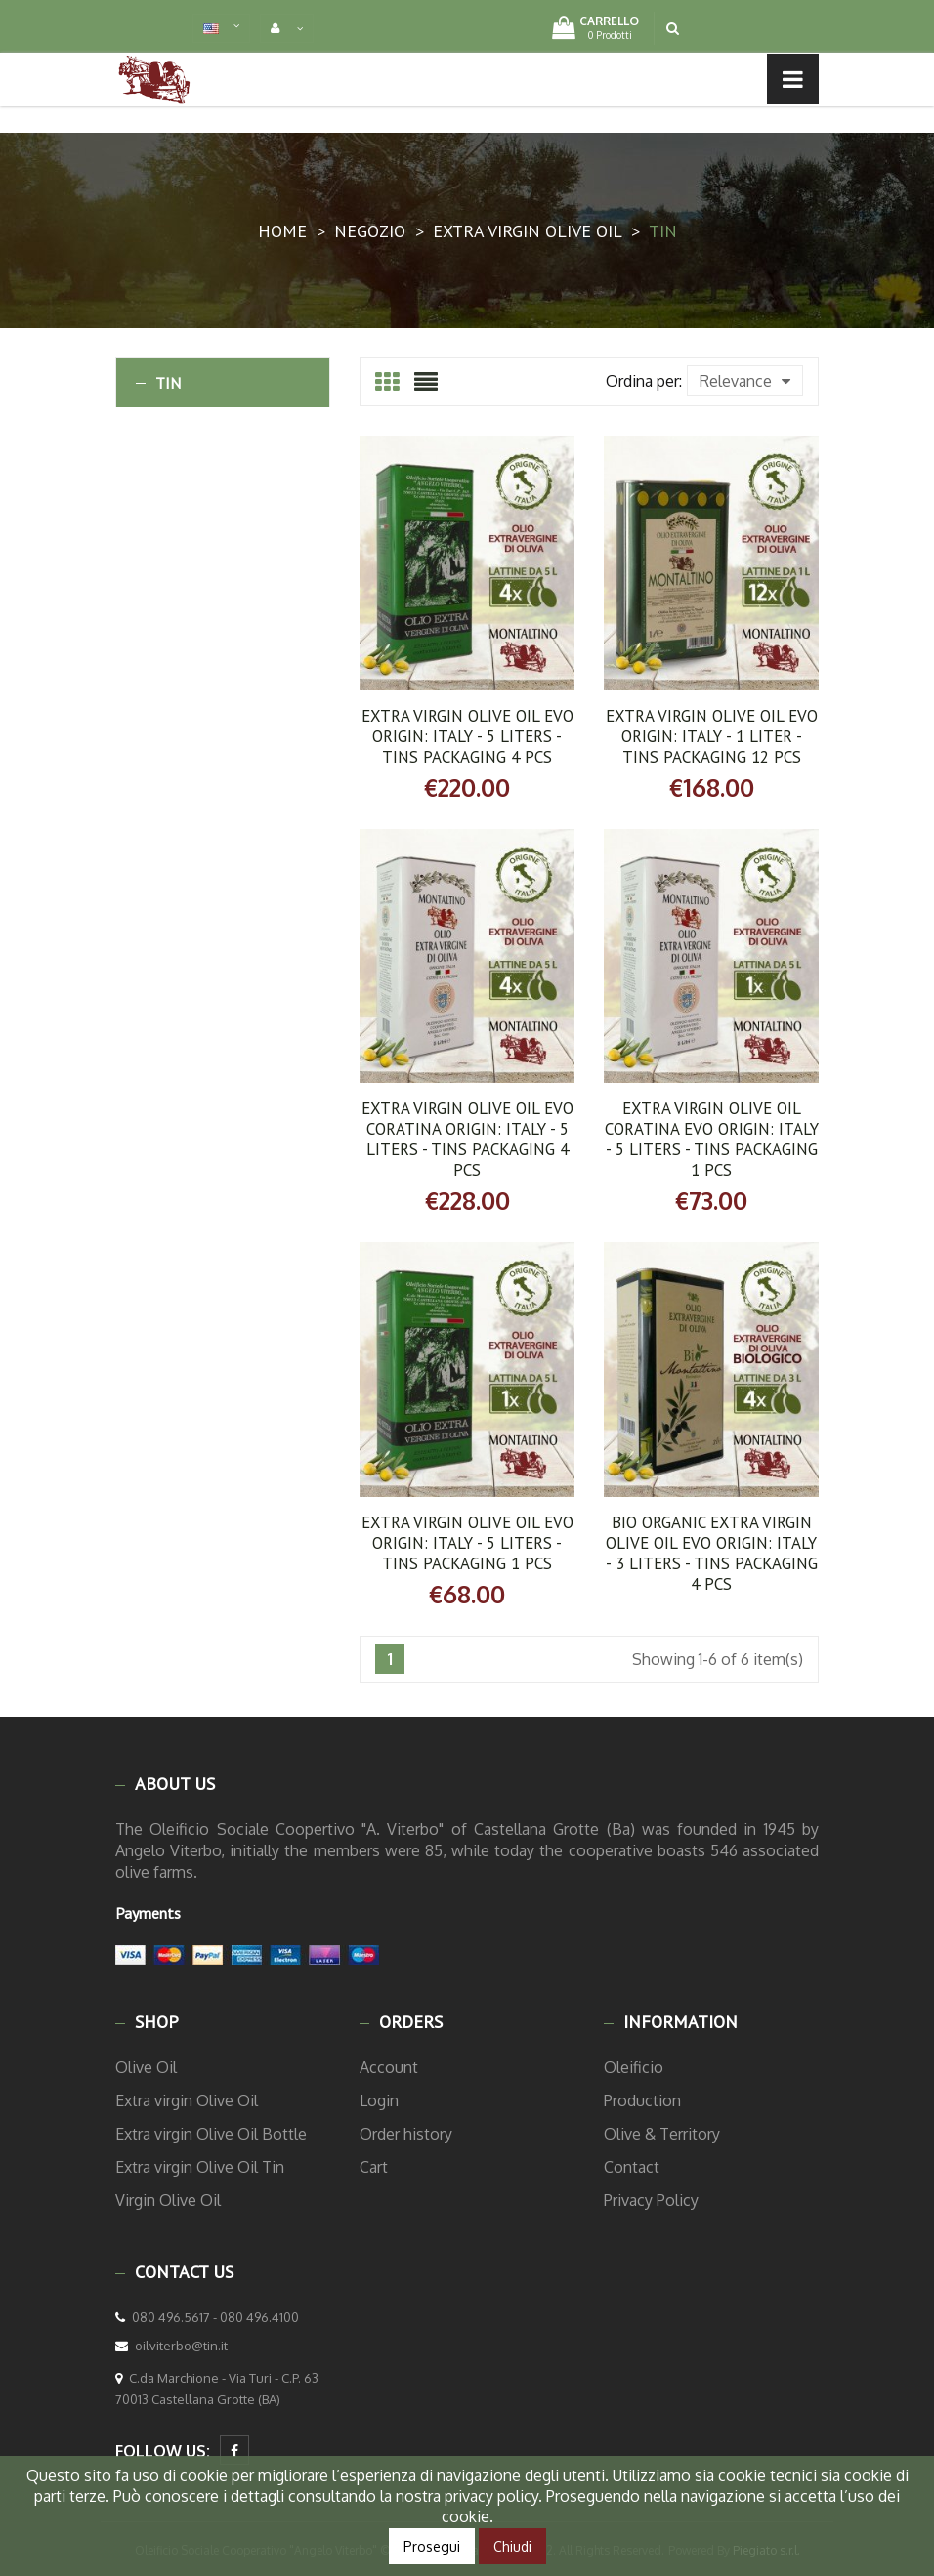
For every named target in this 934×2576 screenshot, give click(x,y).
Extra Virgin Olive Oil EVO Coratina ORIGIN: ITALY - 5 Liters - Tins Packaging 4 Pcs (467, 1139)
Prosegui (431, 2546)
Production (642, 2100)
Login (379, 2100)
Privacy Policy (651, 2200)
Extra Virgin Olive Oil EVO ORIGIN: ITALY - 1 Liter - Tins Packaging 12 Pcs (712, 736)
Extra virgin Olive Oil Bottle (211, 2133)
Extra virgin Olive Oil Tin (199, 2167)
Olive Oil (146, 2067)
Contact (631, 2167)
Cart (374, 2167)
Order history (406, 2133)
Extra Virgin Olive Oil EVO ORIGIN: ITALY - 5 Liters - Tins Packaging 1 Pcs (467, 1543)
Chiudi (512, 2546)
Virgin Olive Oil (168, 2200)
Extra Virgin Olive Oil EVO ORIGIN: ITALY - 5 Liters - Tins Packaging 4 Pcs (467, 736)
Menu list (181, 78)
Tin (168, 383)
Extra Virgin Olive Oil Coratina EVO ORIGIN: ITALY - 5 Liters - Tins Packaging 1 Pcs (712, 1139)
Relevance (745, 381)
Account (389, 2067)
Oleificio (633, 2067)
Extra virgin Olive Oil (186, 2100)
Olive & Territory (662, 2133)
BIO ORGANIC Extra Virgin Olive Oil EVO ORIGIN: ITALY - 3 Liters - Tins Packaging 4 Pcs (712, 1553)
